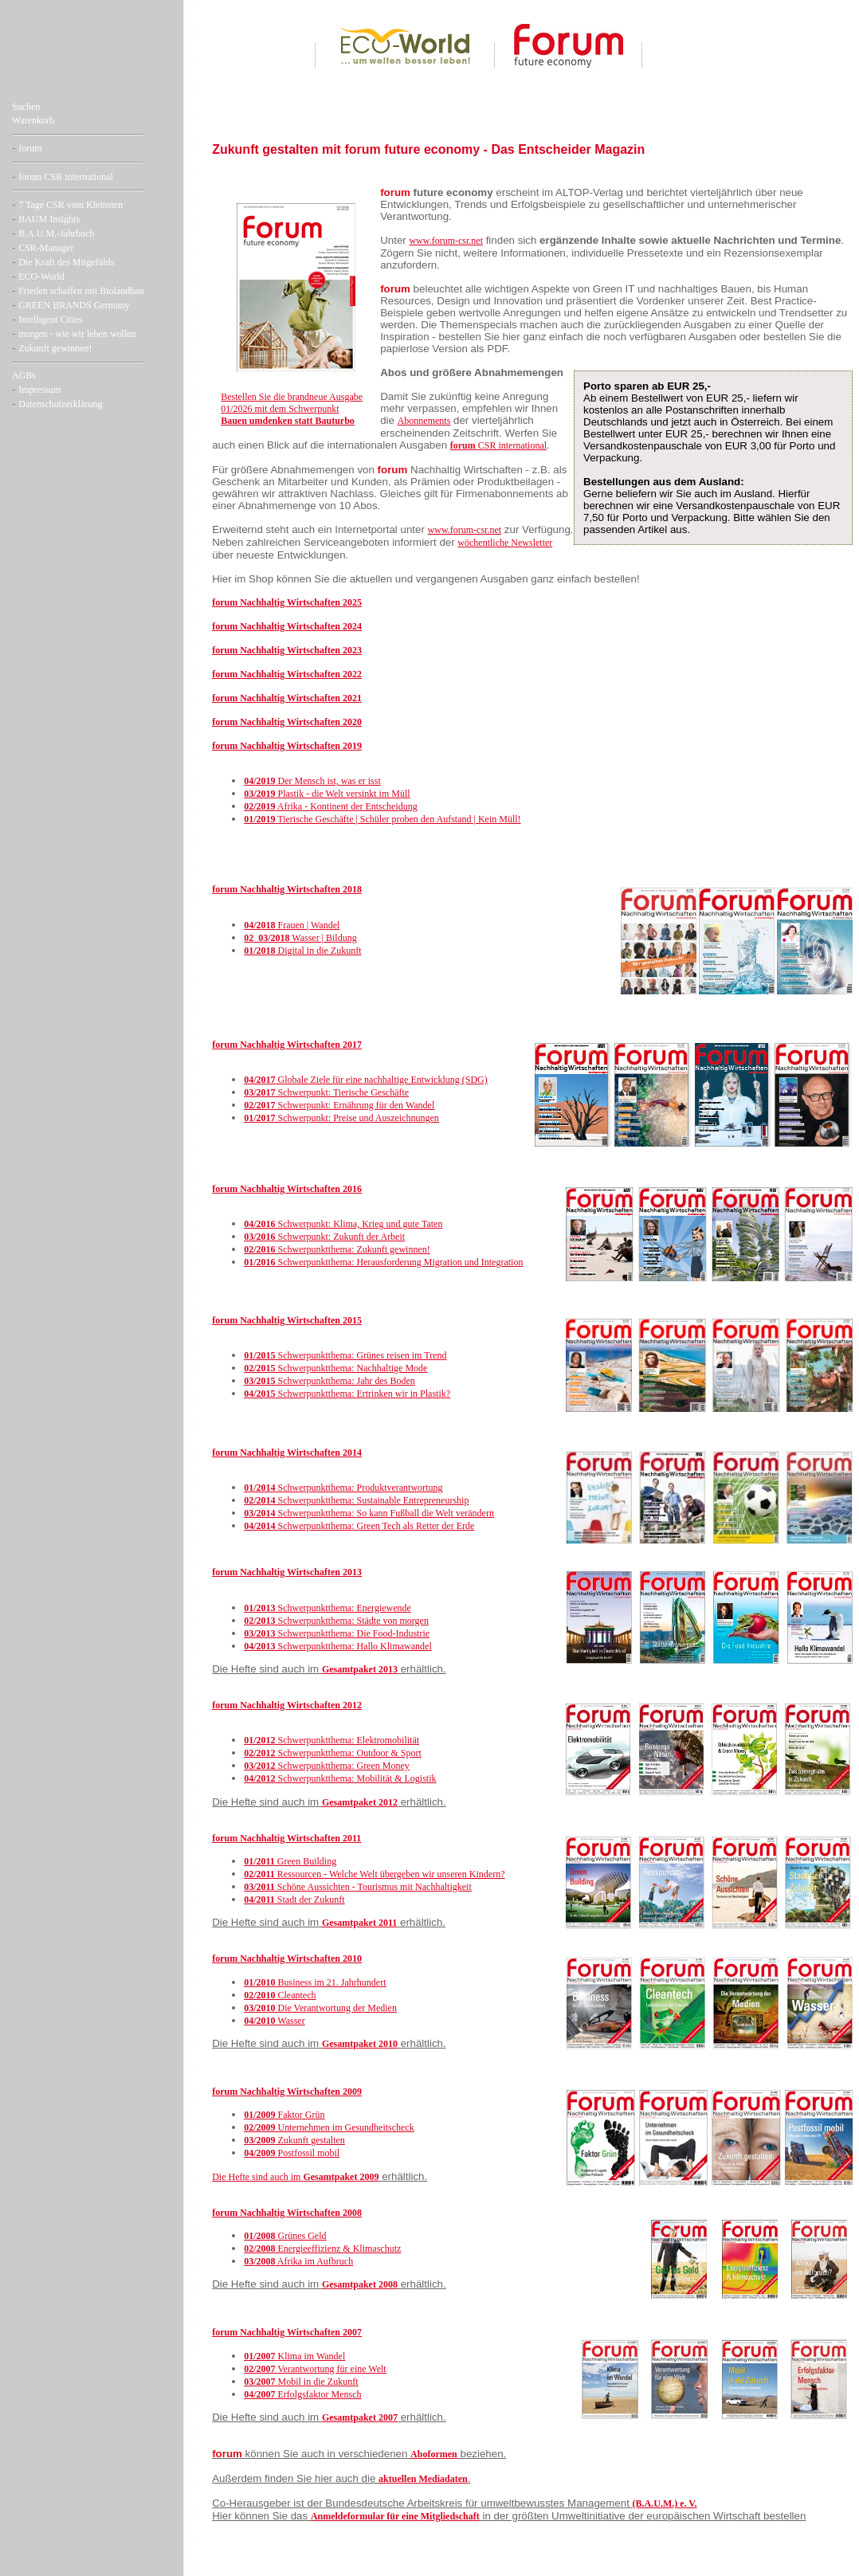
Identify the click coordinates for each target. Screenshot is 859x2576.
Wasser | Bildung (300, 937)
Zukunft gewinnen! (55, 348)
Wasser (274, 2020)
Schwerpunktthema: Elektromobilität (331, 1740)
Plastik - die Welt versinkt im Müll (327, 793)
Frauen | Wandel (291, 925)
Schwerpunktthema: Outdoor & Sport (333, 1753)
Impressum (39, 389)
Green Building (290, 1861)
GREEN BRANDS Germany (73, 305)
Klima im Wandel (294, 2356)
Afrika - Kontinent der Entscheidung (331, 806)
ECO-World (41, 276)
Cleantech (280, 1995)
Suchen (26, 106)
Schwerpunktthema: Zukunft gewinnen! (337, 1249)
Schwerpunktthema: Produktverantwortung (343, 1487)
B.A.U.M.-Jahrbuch (56, 233)
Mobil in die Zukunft (301, 2381)
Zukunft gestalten (294, 2140)
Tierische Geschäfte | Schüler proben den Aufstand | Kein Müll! (382, 819)
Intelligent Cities (50, 319)
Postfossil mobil (291, 2152)
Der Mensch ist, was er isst (312, 780)
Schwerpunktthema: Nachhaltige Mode (335, 1368)
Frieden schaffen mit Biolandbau (80, 290)
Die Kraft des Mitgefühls (66, 262)
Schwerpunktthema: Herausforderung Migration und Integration (383, 1262)
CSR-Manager (45, 247)
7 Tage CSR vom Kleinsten (70, 204)
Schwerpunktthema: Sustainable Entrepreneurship (356, 1500)
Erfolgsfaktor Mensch (302, 2394)
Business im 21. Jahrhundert (315, 1982)
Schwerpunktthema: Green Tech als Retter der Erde (359, 1525)
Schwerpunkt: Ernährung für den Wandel (339, 1105)
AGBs (24, 375)
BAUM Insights (49, 219)
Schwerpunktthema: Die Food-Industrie (337, 1633)
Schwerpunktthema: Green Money (327, 1765)
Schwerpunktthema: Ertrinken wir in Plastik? (347, 1393)
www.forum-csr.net (446, 240)
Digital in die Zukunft (302, 950)
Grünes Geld (285, 2235)
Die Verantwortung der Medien (320, 2007)
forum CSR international (65, 176)
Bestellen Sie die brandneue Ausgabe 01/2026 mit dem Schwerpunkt (292, 408)
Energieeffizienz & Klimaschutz (322, 2248)
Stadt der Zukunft (294, 1899)
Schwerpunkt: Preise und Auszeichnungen (341, 1117)
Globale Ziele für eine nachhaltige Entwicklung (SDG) (366, 1079)
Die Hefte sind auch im (257, 2176)
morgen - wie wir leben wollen (76, 333)
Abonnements (424, 420)
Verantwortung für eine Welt (315, 2368)
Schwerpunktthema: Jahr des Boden (329, 1380)
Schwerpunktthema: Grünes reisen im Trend (345, 1355)
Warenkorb (33, 120)
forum (29, 148)
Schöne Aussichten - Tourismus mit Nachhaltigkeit (358, 1886)
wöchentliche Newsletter (504, 542)
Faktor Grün (284, 2114)
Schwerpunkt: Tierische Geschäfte (326, 1092)
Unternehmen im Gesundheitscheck (329, 2127)
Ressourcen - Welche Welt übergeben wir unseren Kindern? (374, 1874)
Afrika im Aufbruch (298, 2261)
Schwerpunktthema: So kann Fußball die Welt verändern (369, 1513)
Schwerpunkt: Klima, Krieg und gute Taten (343, 1223)
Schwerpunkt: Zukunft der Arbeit (324, 1236)
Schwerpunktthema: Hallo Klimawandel (338, 1646)
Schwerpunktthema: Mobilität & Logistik (340, 1778)
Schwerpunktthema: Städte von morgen (336, 1620)
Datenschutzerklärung (60, 404)
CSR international (498, 445)
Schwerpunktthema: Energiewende (327, 1607)
